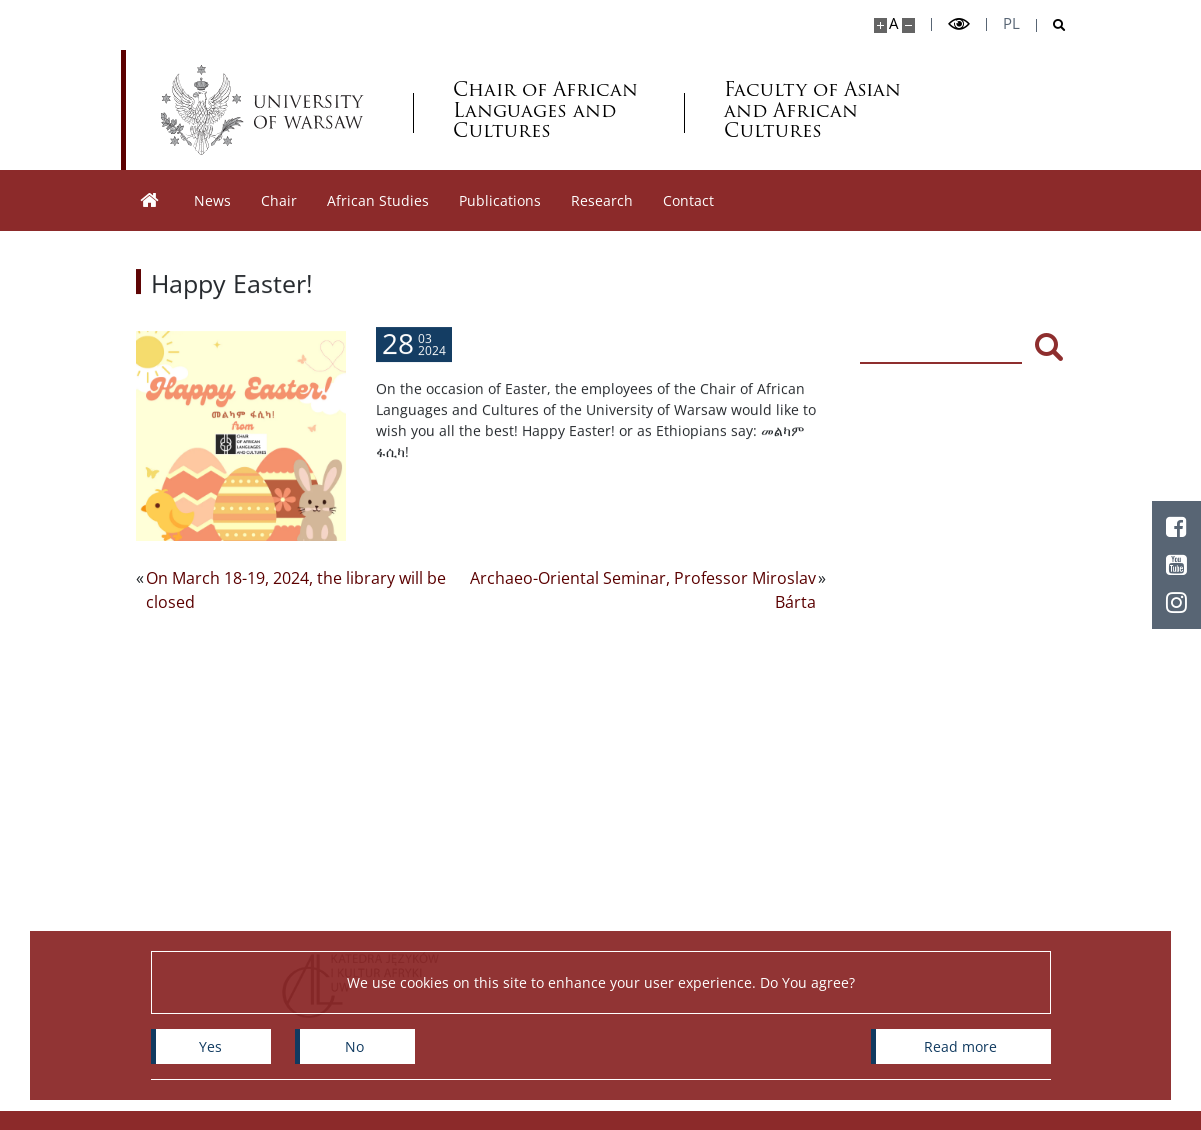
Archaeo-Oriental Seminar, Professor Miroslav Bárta (643, 590)
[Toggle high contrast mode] (959, 24)
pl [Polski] (1011, 23)
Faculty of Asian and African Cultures (812, 110)
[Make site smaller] (908, 25)
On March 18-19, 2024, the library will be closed (296, 590)
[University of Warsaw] (266, 110)
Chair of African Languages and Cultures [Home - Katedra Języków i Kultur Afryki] (545, 110)
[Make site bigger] (880, 25)
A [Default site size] (893, 23)
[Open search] (1051, 25)
